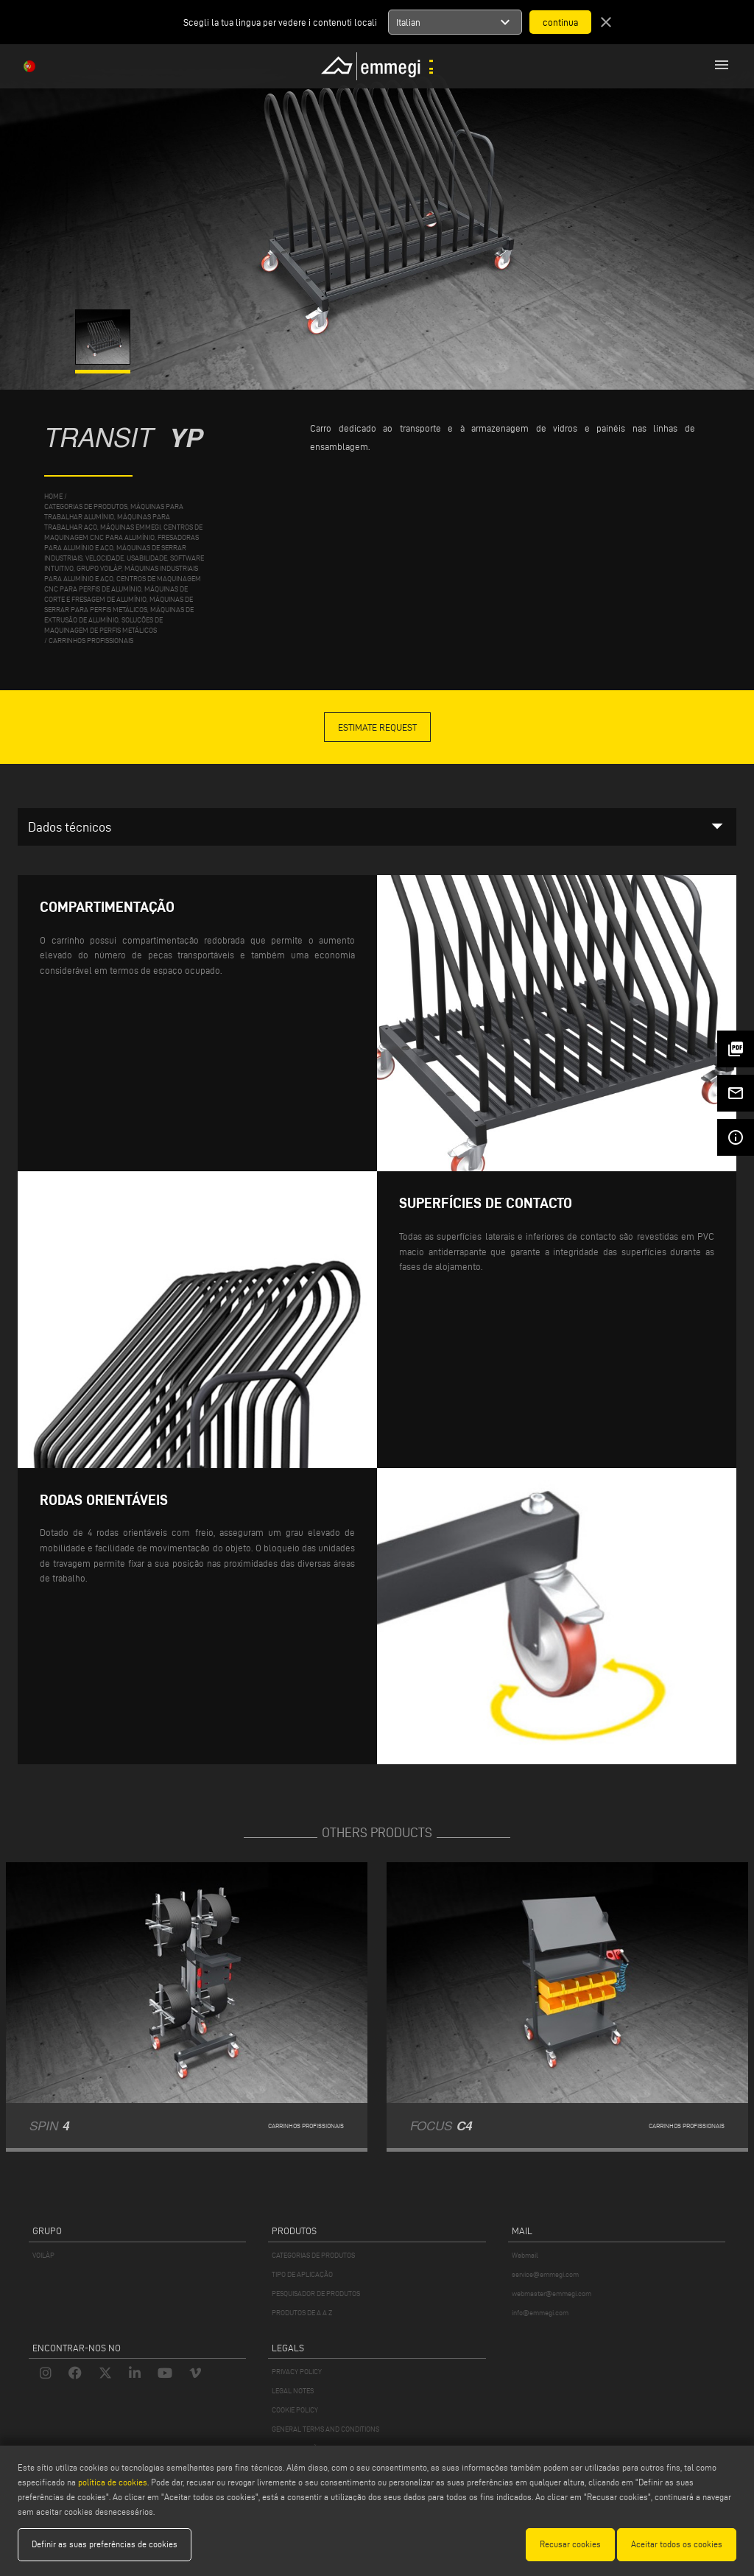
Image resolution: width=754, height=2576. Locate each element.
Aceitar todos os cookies (676, 2544)
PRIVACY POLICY (297, 2372)
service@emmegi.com (545, 2274)
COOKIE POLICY (295, 2410)
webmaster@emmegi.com (551, 2293)
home (53, 496)
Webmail (525, 2255)
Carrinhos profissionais (91, 640)
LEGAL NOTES (293, 2391)
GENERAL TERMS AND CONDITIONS (325, 2429)
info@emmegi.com (540, 2313)
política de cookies (112, 2482)
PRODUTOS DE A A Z (302, 2313)
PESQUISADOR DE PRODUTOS (316, 2293)
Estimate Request (377, 727)
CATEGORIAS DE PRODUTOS (313, 2255)
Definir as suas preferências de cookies (104, 2544)
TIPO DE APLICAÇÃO (302, 2274)
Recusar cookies (570, 2544)
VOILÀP (43, 2255)
